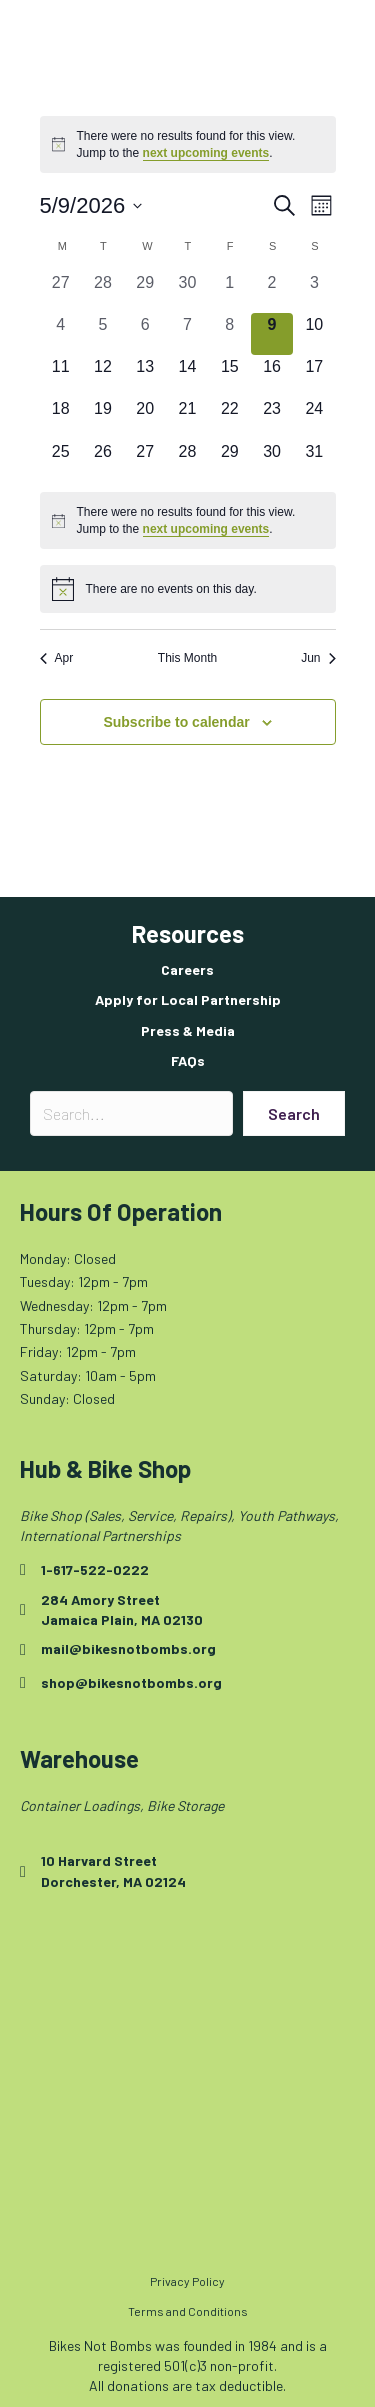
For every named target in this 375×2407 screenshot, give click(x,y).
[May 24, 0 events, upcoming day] (314, 418)
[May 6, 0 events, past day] (145, 334)
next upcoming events (206, 153)
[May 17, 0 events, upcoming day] (314, 376)
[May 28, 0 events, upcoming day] (187, 461)
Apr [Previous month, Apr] (57, 658)
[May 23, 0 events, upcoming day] (272, 418)
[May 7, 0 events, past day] (187, 334)
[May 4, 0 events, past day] (61, 334)
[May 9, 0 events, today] (272, 334)
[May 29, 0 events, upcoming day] (230, 461)
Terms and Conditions (188, 2311)
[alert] (188, 144)
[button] (294, 1113)
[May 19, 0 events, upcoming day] (103, 418)
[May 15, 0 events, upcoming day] (230, 376)
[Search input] (131, 1113)
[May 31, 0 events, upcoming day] (314, 461)
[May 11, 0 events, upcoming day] (61, 376)
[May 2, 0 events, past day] (272, 292)
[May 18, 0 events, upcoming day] (61, 418)
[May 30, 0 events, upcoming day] (272, 461)
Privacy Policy (187, 2281)
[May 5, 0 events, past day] (103, 334)
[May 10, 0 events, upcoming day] (314, 334)
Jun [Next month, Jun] (318, 658)
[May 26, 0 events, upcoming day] (103, 461)
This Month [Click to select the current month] (187, 658)
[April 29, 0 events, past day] (145, 292)
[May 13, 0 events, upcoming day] (145, 376)
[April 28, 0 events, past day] (103, 292)
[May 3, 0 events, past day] (314, 292)
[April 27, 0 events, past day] (61, 292)
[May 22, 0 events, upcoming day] (230, 418)
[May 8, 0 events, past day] (230, 334)
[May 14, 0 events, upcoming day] (187, 376)
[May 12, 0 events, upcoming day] (103, 376)
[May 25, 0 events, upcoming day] (61, 461)
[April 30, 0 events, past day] (187, 292)
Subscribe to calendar (176, 722)
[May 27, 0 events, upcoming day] (145, 461)
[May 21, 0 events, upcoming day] (187, 418)
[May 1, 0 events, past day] (230, 292)
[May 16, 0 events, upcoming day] (272, 376)
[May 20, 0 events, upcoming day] (145, 418)
